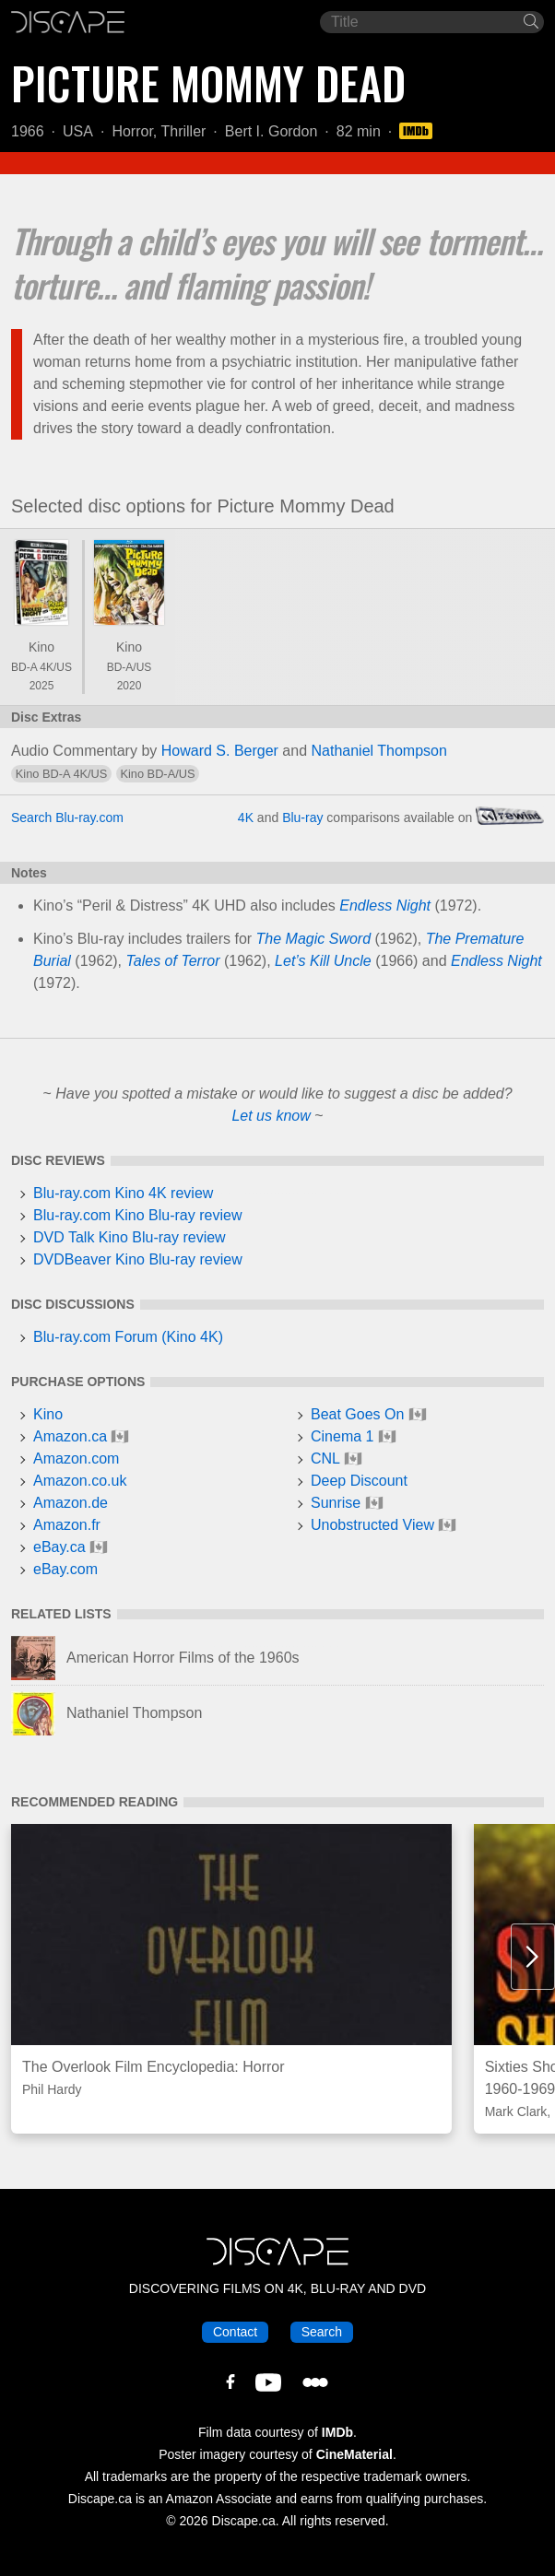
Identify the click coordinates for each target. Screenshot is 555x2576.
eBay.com (65, 1569)
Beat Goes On (357, 1414)
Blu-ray (302, 817)
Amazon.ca (70, 1436)
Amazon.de (70, 1503)
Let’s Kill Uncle (323, 961)
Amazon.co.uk (79, 1480)
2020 (129, 685)
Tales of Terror (173, 961)
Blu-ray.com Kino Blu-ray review (137, 1215)
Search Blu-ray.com (67, 817)
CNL (325, 1458)
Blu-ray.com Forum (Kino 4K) (128, 1337)
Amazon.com (76, 1458)
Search (321, 2331)
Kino (41, 647)
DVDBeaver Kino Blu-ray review (137, 1259)
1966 (27, 131)
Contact (235, 2331)
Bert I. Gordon (271, 131)
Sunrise (335, 1503)
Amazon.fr (66, 1525)
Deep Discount (359, 1480)
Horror (132, 131)
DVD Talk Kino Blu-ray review (129, 1237)
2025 (42, 685)
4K (246, 817)
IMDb (337, 2432)
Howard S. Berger (219, 751)
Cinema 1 (342, 1436)
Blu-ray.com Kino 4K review (123, 1193)
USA (78, 131)
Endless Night (385, 905)
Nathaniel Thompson (379, 751)
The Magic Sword (314, 939)
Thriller (183, 131)
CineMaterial (354, 2454)
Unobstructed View (372, 1525)
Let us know (270, 1115)
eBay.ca (59, 1547)
